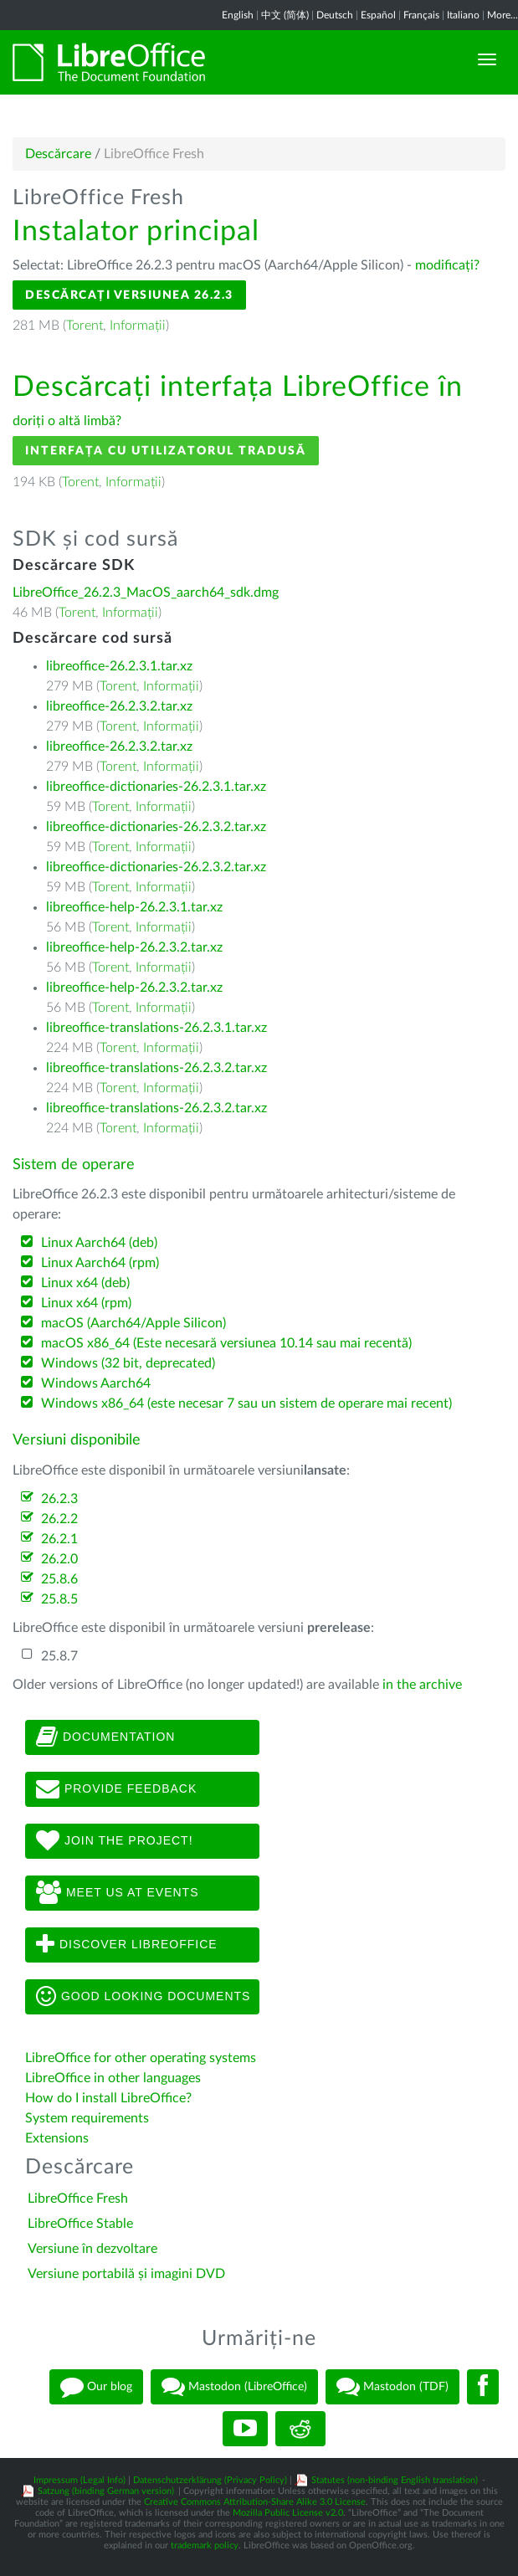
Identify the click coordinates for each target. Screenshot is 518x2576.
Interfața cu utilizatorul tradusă (165, 450)
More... (502, 15)
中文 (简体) (285, 15)
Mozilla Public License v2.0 (288, 2512)
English (238, 15)
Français (421, 15)
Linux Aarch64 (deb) (99, 1243)
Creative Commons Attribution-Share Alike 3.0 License (255, 2502)
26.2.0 (59, 1559)
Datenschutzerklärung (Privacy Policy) (210, 2480)
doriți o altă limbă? (67, 421)
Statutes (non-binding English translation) (394, 2480)
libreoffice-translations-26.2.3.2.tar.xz (156, 1068)
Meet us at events (117, 1893)
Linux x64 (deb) (85, 1283)
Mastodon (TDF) (392, 2387)
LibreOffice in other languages (113, 2078)
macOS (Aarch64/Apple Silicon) (133, 1323)
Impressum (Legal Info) (79, 2480)
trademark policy (204, 2545)
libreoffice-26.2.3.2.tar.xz (119, 706)
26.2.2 (59, 1519)
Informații (138, 325)
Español (378, 15)
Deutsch (334, 15)
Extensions (57, 2138)
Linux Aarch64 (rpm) (100, 1263)
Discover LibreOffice (127, 1945)
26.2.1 (59, 1539)
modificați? (447, 265)
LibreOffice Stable (80, 2223)
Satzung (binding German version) (106, 2491)
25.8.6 (59, 1579)
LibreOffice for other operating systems (140, 2058)
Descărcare (58, 154)
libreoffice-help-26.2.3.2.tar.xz (134, 947)
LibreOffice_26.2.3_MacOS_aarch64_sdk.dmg (146, 592)
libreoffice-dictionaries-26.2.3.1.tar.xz (156, 786)
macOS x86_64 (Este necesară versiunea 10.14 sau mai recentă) (226, 1343)
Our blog (96, 2387)
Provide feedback (116, 1789)
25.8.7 (59, 1656)
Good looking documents (143, 1997)
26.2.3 (59, 1499)
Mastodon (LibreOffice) (234, 2387)
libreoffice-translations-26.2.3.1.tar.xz (156, 1027)
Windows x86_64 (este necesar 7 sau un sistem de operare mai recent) (246, 1403)
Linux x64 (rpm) (86, 1303)
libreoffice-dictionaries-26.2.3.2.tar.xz (156, 827)
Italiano (463, 15)
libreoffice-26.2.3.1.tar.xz (119, 666)
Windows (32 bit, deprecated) (128, 1363)
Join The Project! (114, 1841)
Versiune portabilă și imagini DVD (126, 2274)
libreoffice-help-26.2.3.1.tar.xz (134, 907)
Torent (84, 325)
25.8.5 (59, 1599)
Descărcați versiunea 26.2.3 (129, 295)
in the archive (422, 1684)
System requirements (88, 2118)
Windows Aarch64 (96, 1383)
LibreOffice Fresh (78, 2198)
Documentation (105, 1737)
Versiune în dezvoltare (92, 2248)
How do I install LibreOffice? (108, 2098)
